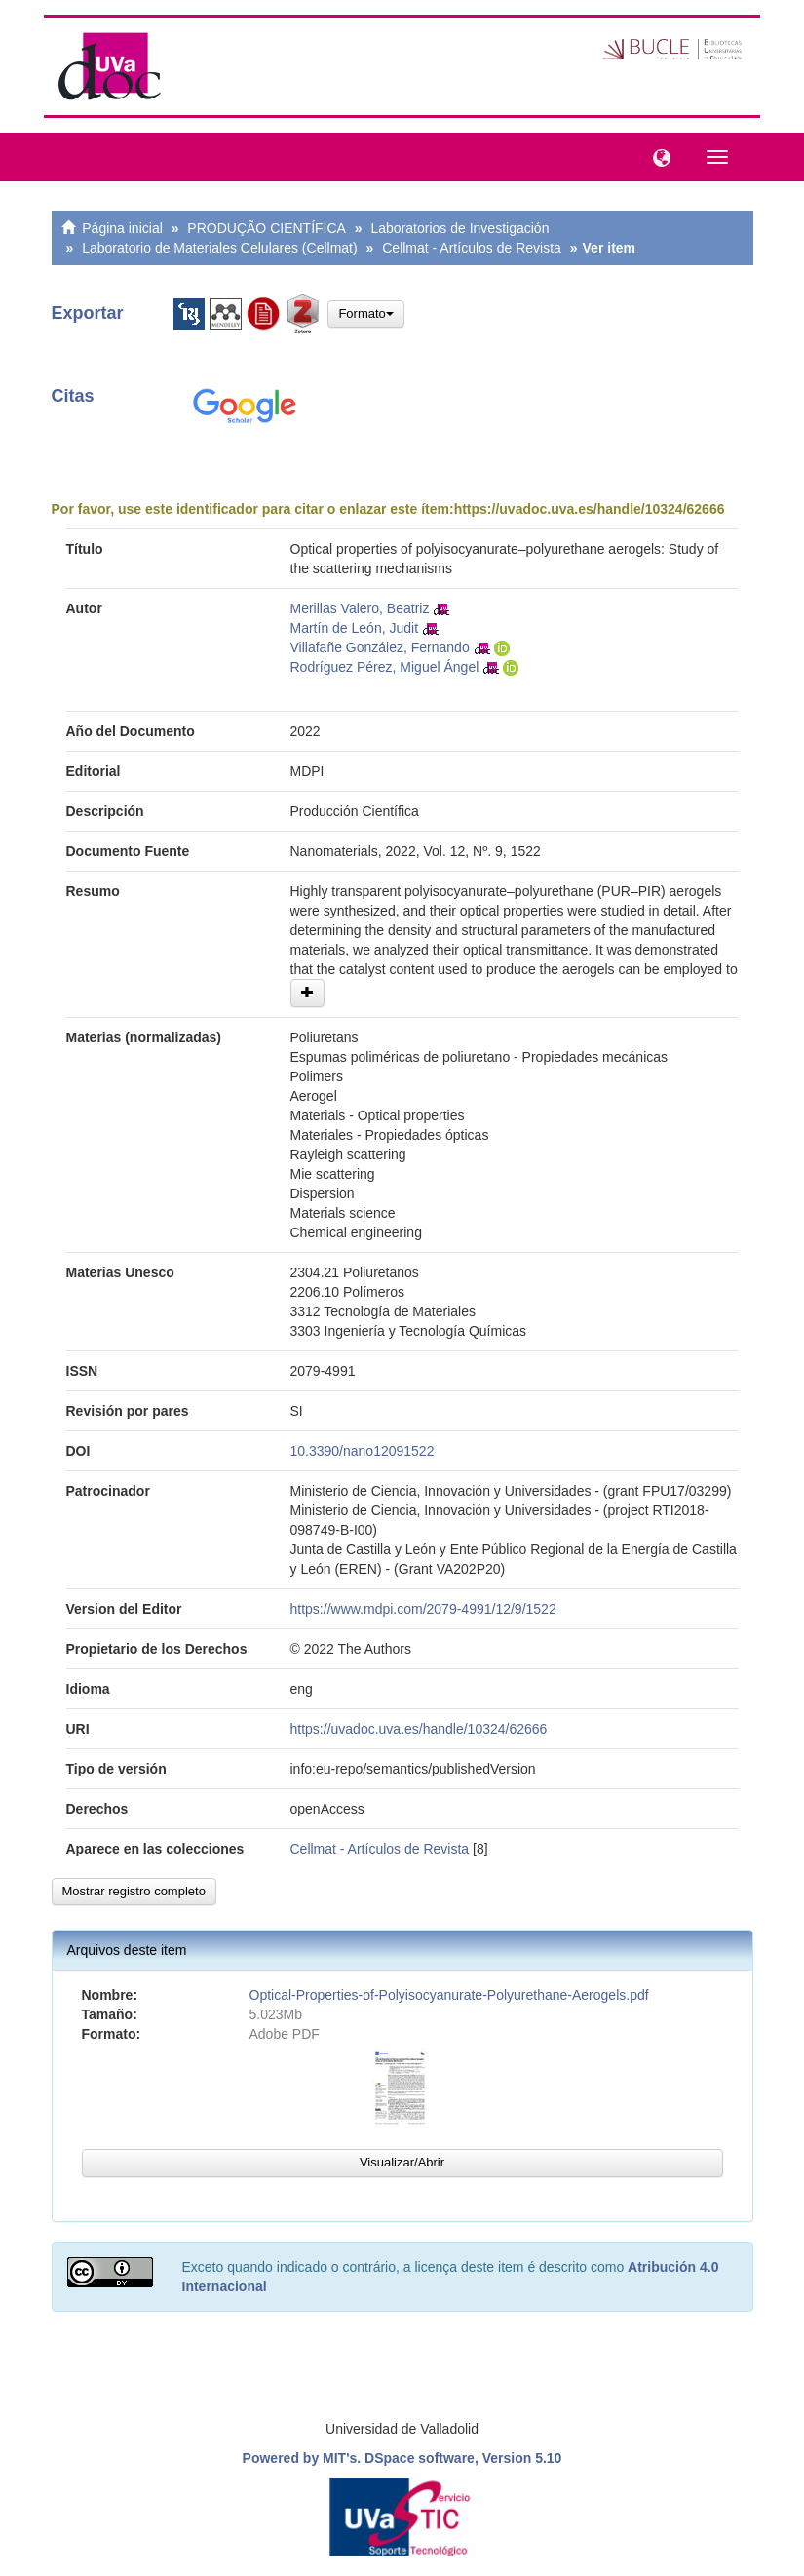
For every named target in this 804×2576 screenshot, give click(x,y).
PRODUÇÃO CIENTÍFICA (266, 228)
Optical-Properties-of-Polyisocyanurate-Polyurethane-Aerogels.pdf (449, 1995)
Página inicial (122, 228)
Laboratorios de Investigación (460, 228)
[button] (656, 156)
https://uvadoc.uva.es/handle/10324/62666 (589, 509)
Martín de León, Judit (354, 628)
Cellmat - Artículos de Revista (471, 247)
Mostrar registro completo (134, 1891)
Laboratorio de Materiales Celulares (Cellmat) (219, 247)
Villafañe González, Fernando (380, 647)
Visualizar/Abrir (402, 2162)
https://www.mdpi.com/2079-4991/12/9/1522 (423, 1609)
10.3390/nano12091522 (362, 1451)
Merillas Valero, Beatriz (360, 608)
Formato (365, 313)
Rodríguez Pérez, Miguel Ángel (384, 667)
